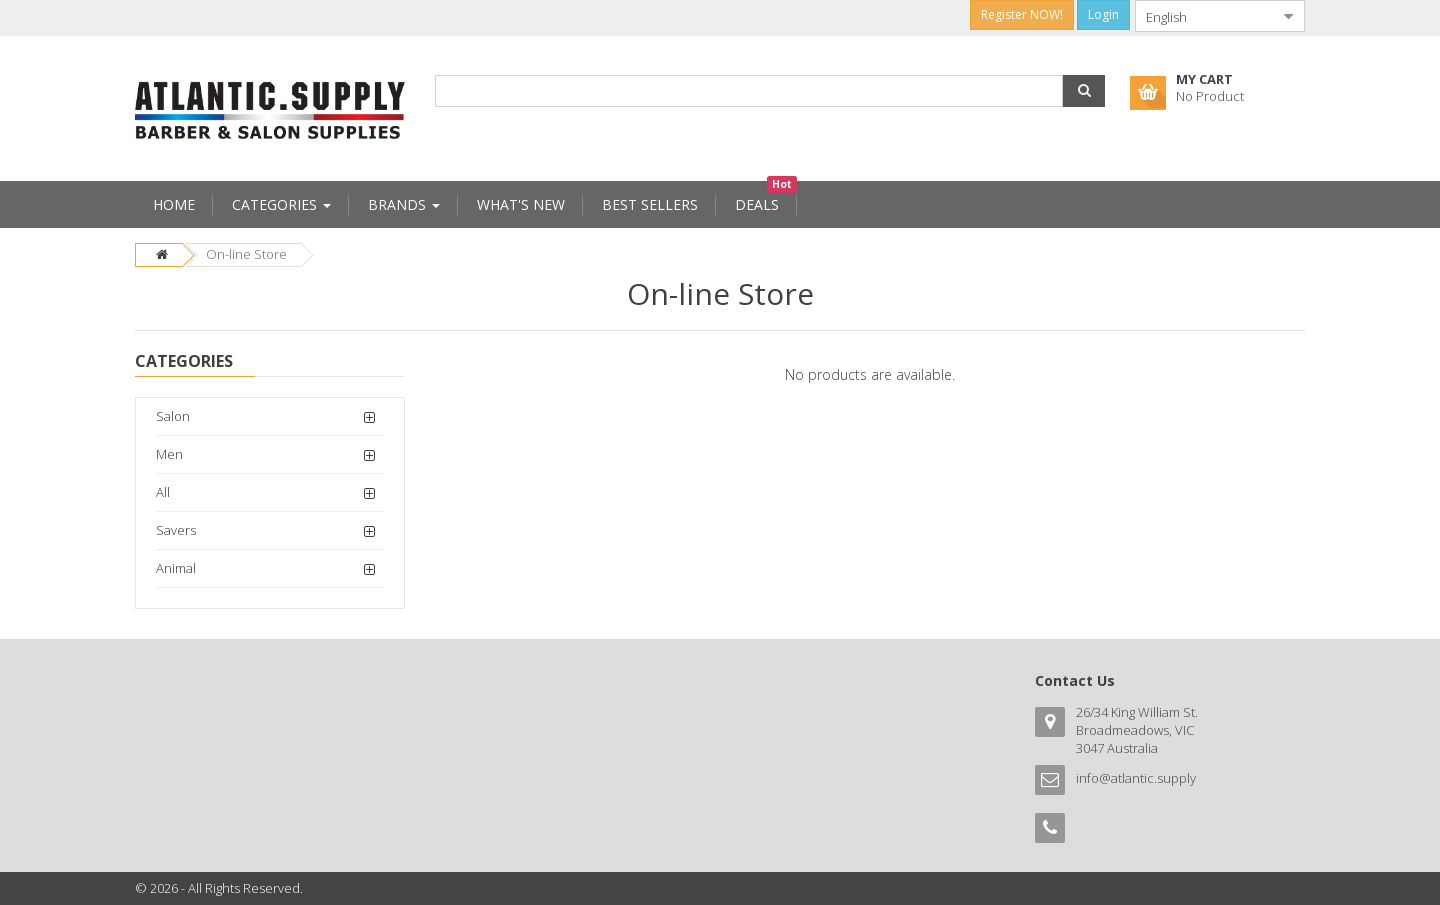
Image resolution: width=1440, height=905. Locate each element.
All (163, 492)
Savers (176, 530)
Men (169, 454)
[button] (1084, 91)
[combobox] (1204, 16)
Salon (173, 416)
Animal (176, 568)
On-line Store (246, 254)
